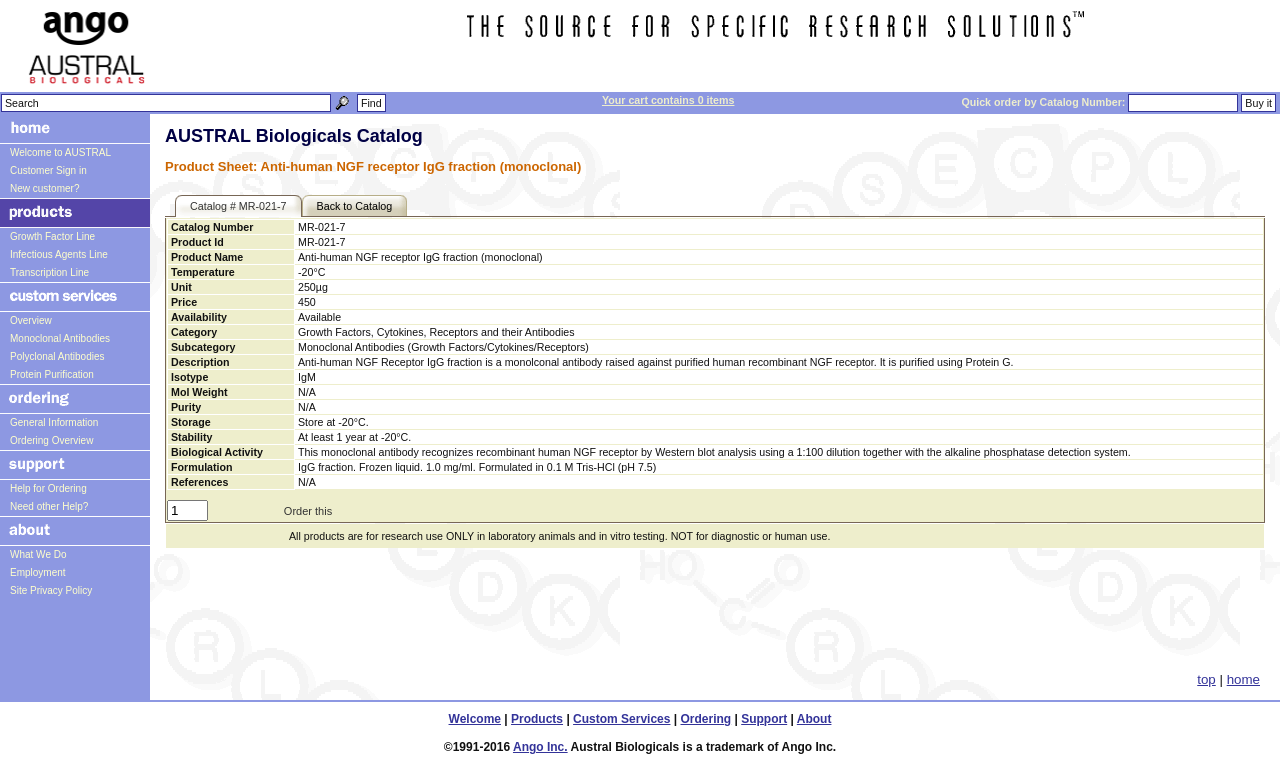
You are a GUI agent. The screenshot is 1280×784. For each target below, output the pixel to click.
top (1206, 679)
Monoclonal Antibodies (60, 338)
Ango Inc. (540, 747)
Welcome (475, 719)
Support (764, 719)
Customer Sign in (48, 170)
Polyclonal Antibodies (57, 356)
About (814, 719)
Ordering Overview (51, 440)
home (1243, 679)
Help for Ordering (48, 488)
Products (537, 719)
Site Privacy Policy (51, 590)
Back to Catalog (355, 206)
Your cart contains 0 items (668, 100)
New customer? (44, 188)
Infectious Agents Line (59, 254)
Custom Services (621, 719)
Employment (38, 572)
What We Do (38, 554)
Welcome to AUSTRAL (60, 152)
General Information (54, 422)
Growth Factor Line (52, 236)
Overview (31, 320)
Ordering (706, 719)
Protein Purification (52, 374)
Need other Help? (49, 506)
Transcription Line (49, 272)
